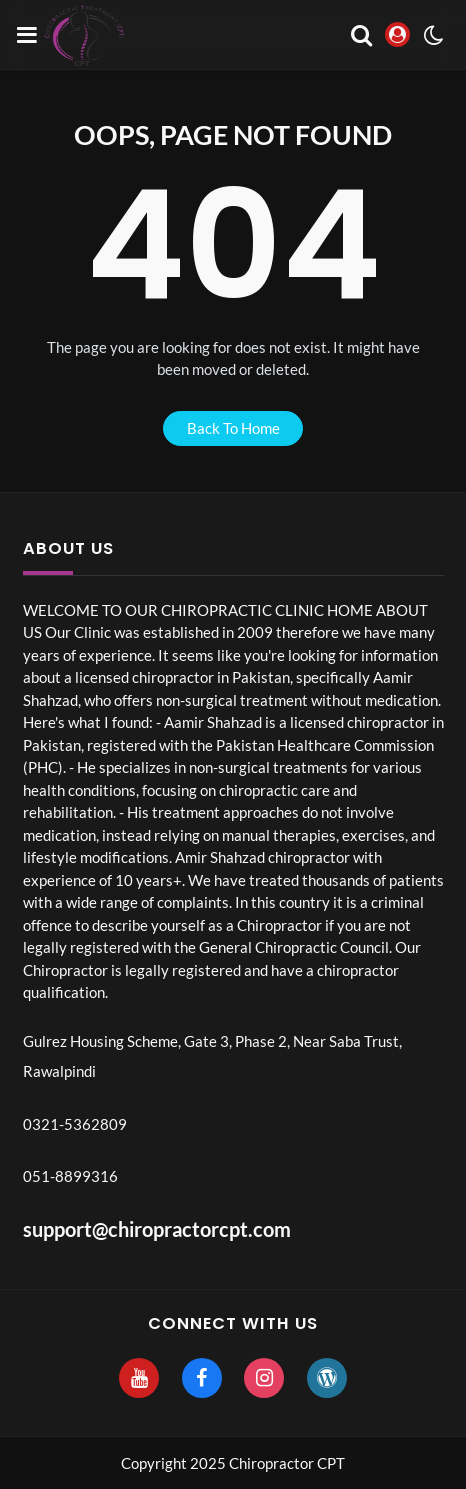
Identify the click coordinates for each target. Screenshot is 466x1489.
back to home (233, 428)
